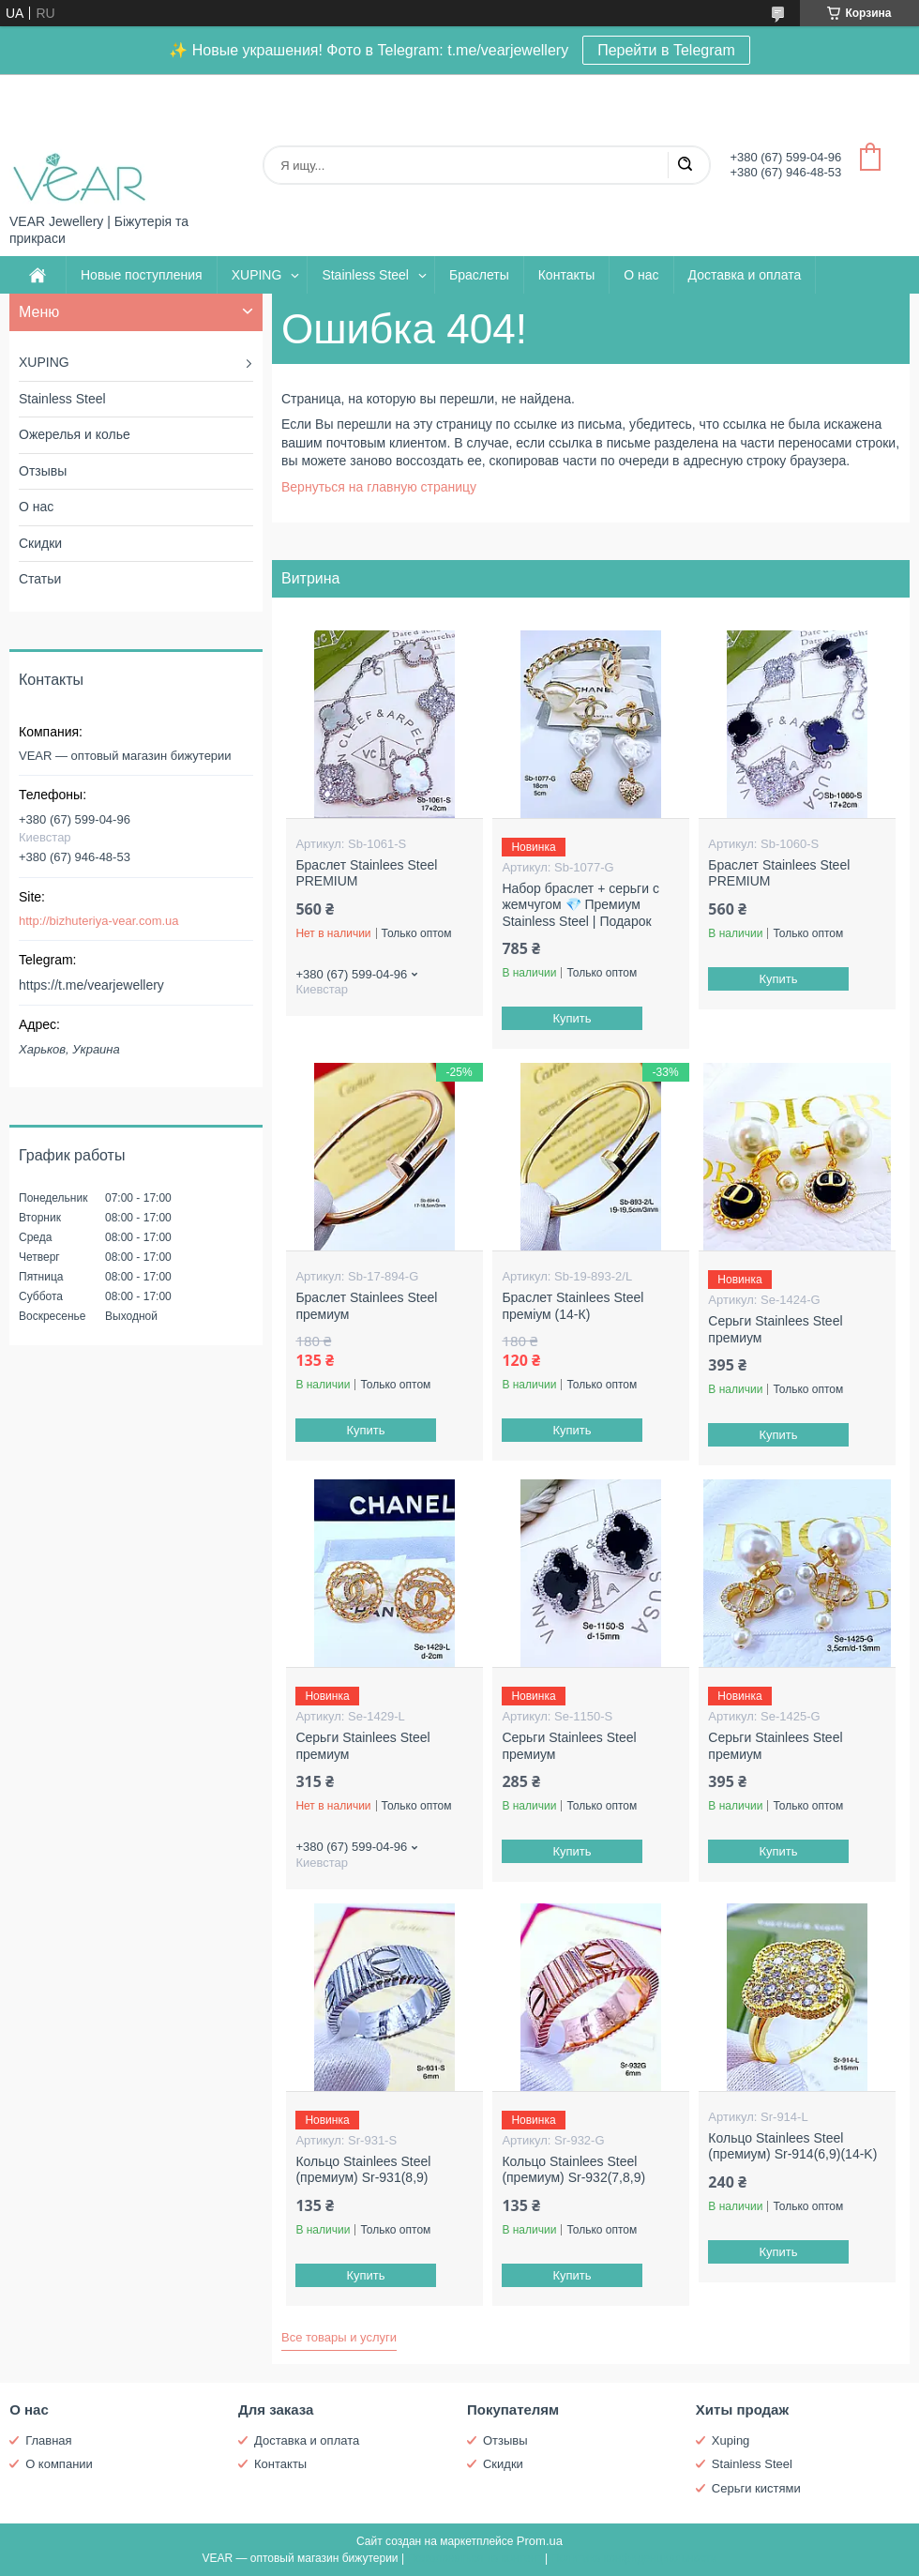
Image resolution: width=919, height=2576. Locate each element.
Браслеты (479, 274)
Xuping (730, 2440)
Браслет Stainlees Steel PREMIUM (366, 873)
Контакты (566, 274)
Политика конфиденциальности (634, 2558)
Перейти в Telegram (666, 50)
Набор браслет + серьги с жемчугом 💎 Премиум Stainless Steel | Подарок (580, 905)
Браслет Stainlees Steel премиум (366, 1306)
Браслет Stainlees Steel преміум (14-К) (572, 1306)
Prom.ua (540, 2541)
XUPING (257, 274)
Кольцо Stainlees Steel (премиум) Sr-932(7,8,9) (573, 2170)
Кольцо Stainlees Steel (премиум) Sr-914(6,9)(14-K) (792, 2146)
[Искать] (684, 165)
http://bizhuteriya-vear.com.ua (99, 921)
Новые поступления (142, 274)
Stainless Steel (365, 274)
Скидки (40, 543)
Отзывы (43, 470)
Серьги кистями (756, 2488)
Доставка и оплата (745, 274)
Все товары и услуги (339, 2337)
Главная (48, 2440)
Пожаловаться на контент (474, 2558)
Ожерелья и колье (74, 434)
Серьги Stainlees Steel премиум (775, 1329)
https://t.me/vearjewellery (91, 985)
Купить (572, 1018)
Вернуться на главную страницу (378, 486)
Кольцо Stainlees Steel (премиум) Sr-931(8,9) (362, 2170)
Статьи (40, 578)
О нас (641, 274)
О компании (59, 2464)
